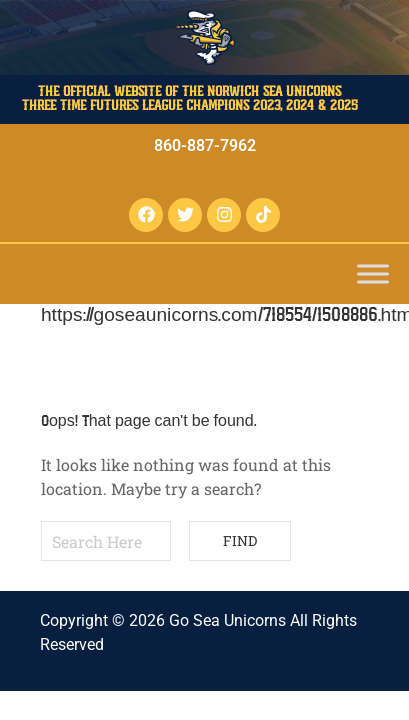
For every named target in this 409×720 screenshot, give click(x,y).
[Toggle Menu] (373, 273)
